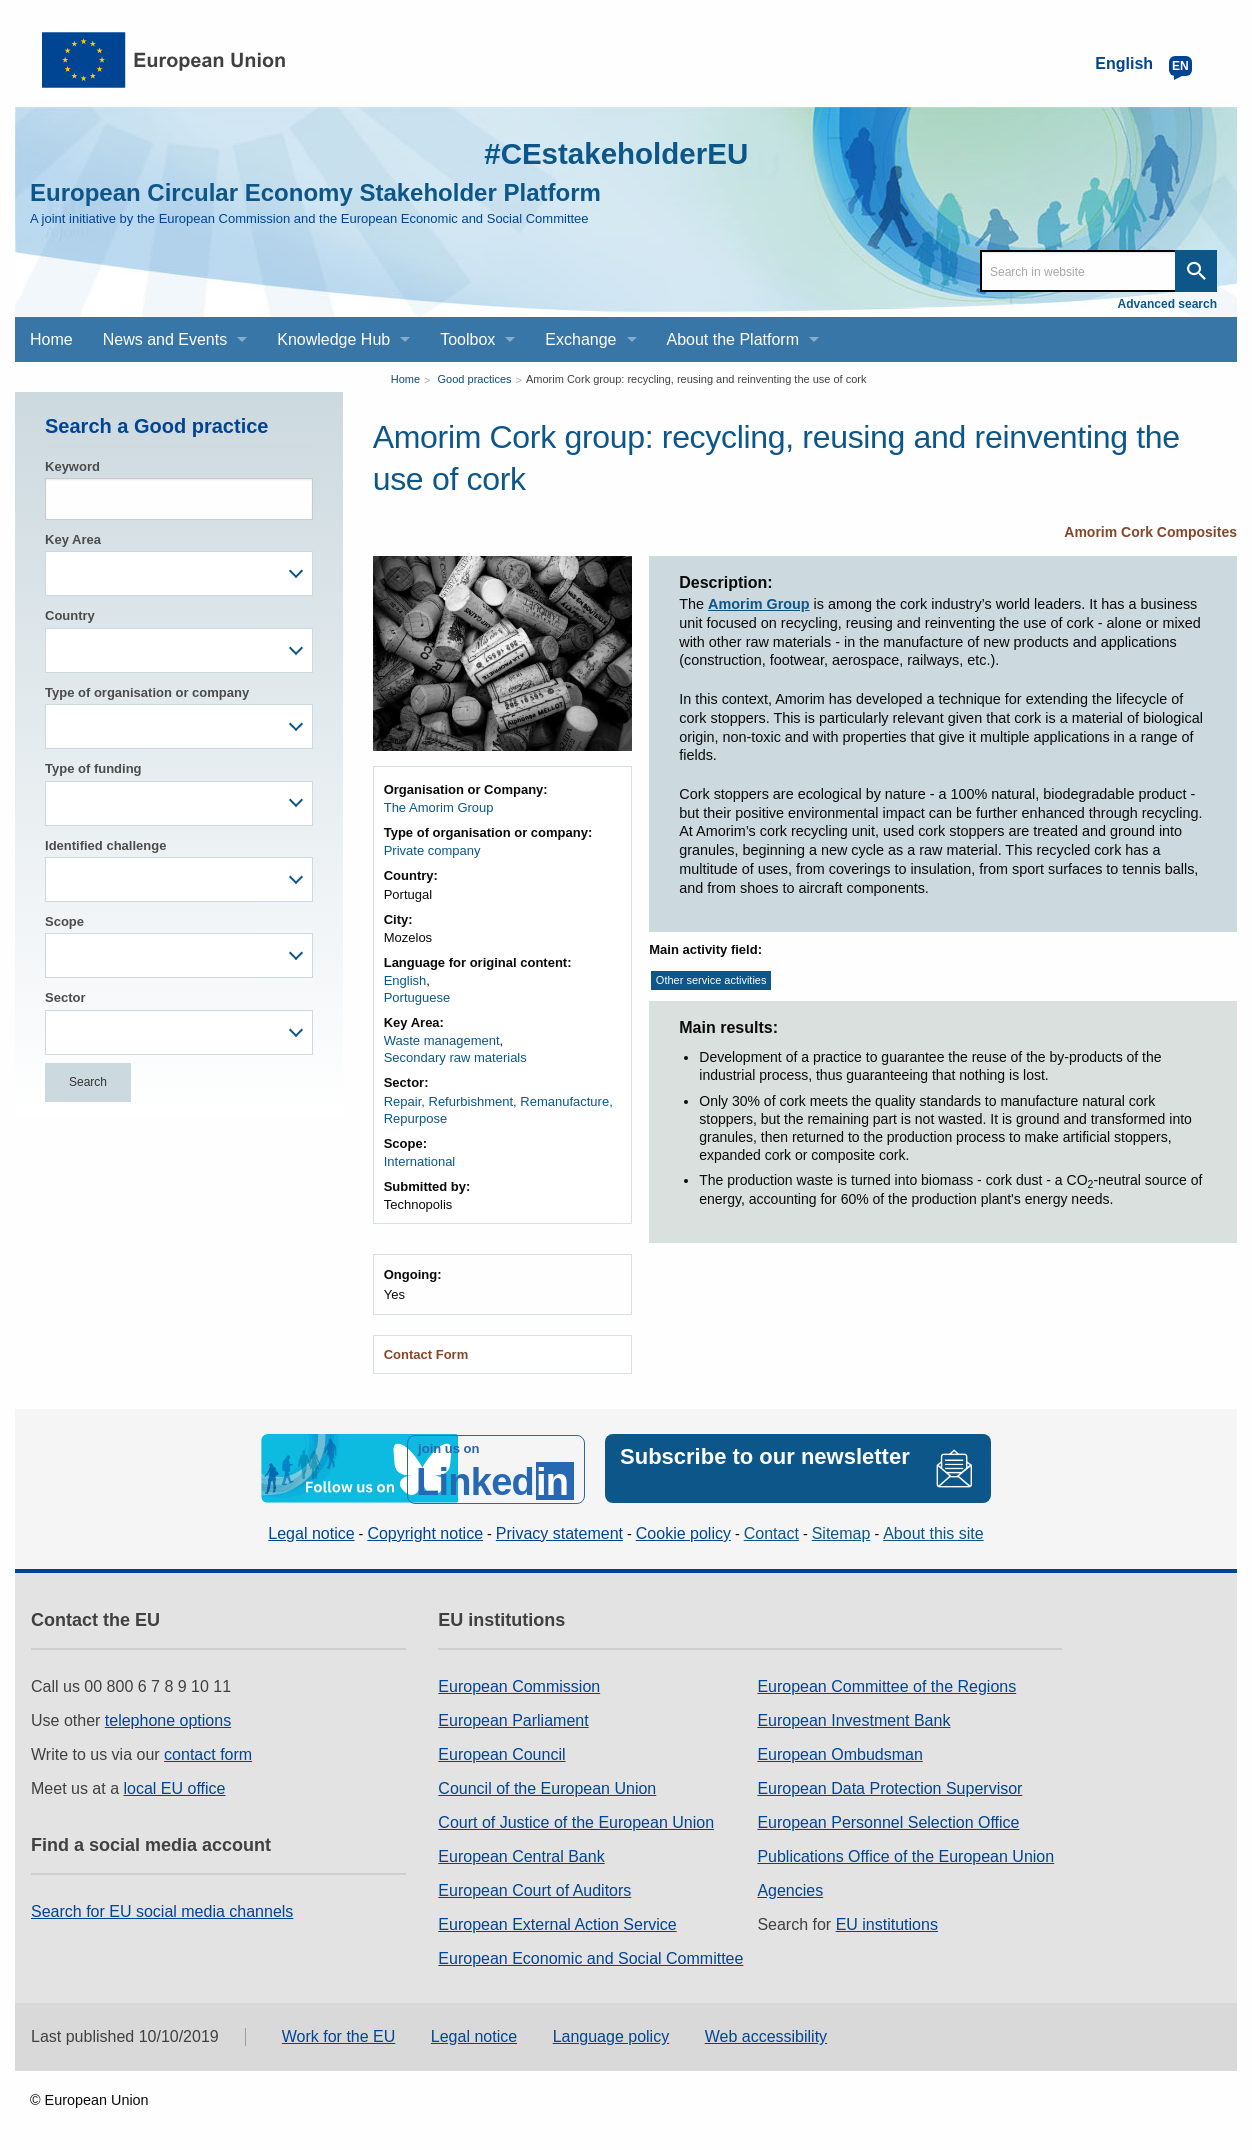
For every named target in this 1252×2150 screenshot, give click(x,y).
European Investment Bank (853, 1719)
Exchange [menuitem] (580, 339)
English (405, 980)
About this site (933, 1532)
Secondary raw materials (455, 1057)
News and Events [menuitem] (165, 339)
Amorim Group (759, 604)
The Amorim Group (439, 807)
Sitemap (841, 1532)
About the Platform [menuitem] (733, 339)
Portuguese (417, 997)
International (420, 1161)
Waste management (442, 1040)
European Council (501, 1753)
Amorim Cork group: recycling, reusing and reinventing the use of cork (696, 379)
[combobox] (179, 573)
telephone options (168, 1719)
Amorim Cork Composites (1150, 532)
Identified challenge (105, 845)
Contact (771, 1532)
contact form (208, 1753)
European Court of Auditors (534, 1889)
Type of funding (93, 768)
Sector (65, 997)
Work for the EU (339, 2036)
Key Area (73, 539)
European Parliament (513, 1719)
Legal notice (311, 1532)
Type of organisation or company (147, 692)
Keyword (72, 466)
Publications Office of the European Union (905, 1855)
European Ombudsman (839, 1753)
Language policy (611, 2036)
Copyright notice (425, 1532)
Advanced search (1167, 304)
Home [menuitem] (51, 339)
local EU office (175, 1787)
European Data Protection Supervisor (889, 1787)
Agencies (790, 1889)
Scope (64, 921)
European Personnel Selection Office (888, 1821)
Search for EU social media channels (162, 1910)
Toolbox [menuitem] (467, 339)
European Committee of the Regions (886, 1685)
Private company (432, 850)
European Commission (519, 1685)
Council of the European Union (547, 1787)
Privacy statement (559, 1532)
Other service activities (711, 980)
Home (405, 379)
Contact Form (426, 1354)
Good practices (475, 379)
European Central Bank (521, 1855)
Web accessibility (766, 2036)
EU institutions (887, 1923)
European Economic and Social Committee (590, 1957)
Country (70, 615)
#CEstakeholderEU (614, 153)
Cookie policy (683, 1532)
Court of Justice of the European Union (576, 1821)
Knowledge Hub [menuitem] (333, 339)
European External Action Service (557, 1923)
